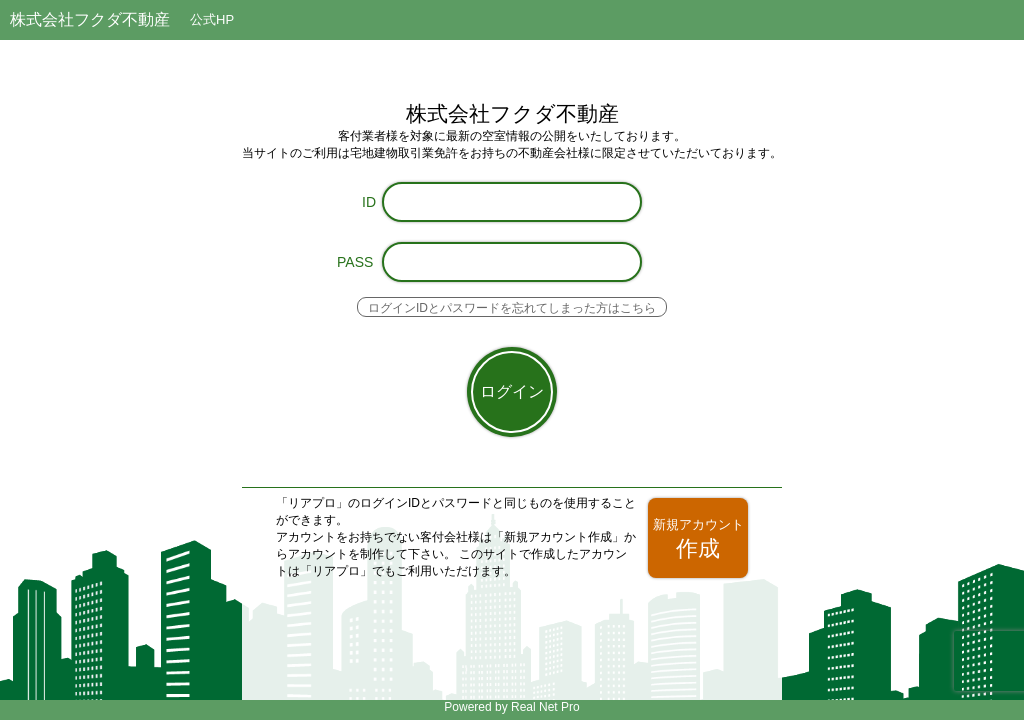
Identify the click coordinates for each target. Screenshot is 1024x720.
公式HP (212, 19)
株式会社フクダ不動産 (90, 19)
